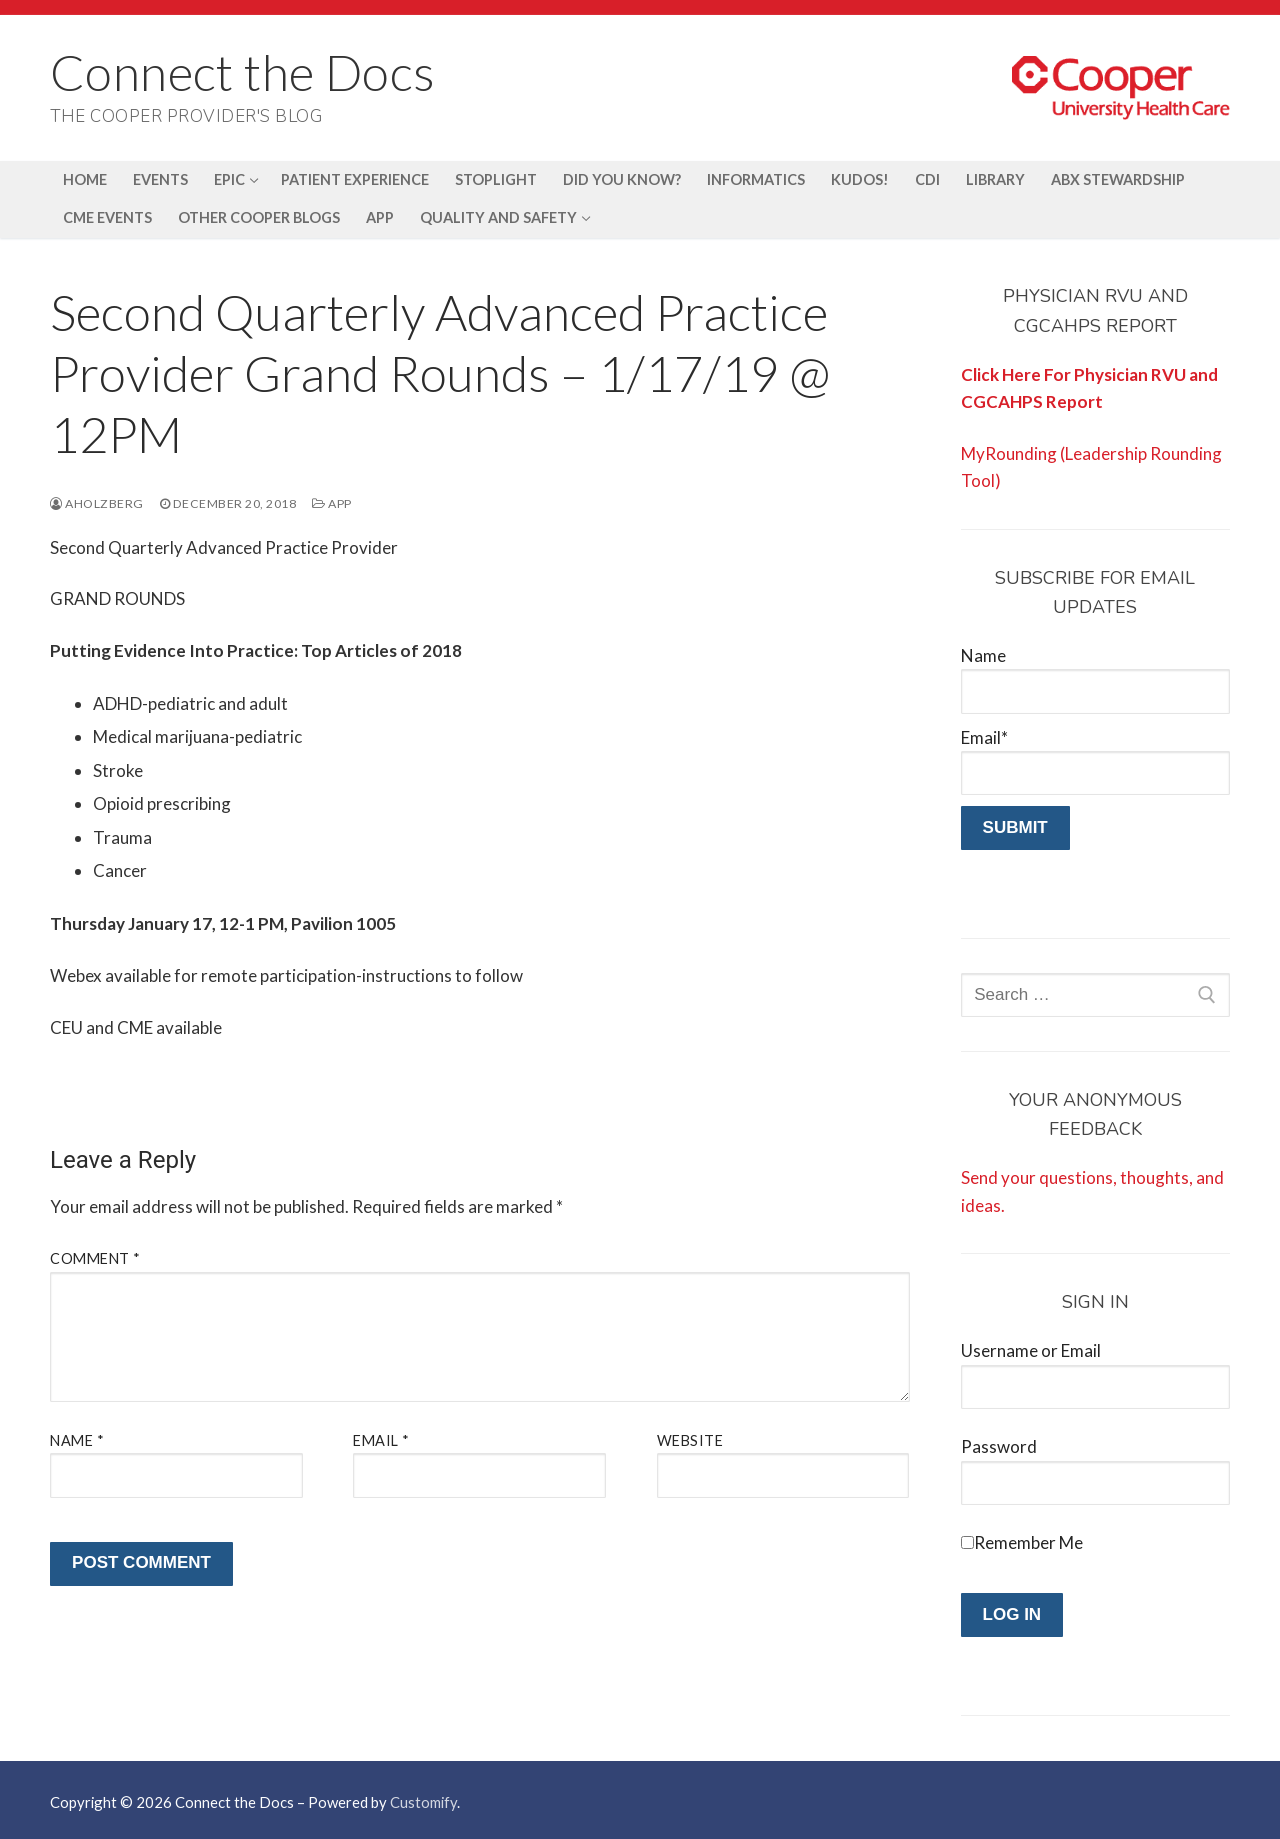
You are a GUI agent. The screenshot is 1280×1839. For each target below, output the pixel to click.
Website (690, 1440)
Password (999, 1446)
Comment (95, 1258)
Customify (423, 1802)
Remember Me (1028, 1542)
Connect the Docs (242, 72)
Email (381, 1440)
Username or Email (1031, 1350)
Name (77, 1440)
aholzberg (97, 503)
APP (332, 503)
